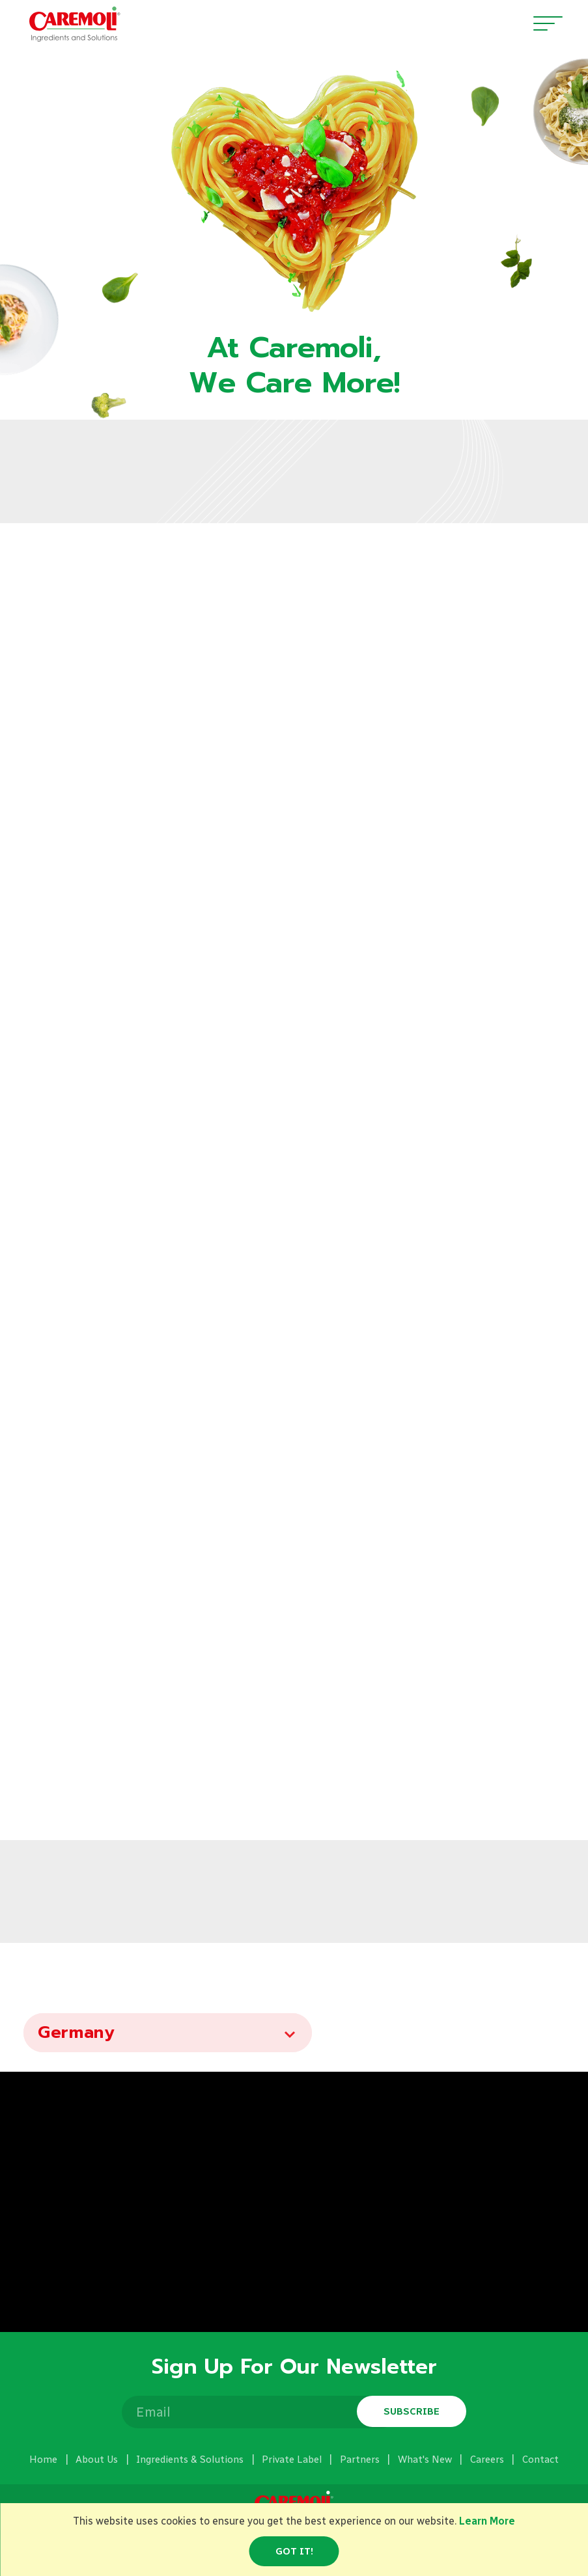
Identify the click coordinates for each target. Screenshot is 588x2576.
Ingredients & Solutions (190, 2459)
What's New (425, 2459)
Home (43, 2459)
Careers (487, 2459)
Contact (540, 2459)
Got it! (294, 2551)
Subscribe (412, 2411)
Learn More (487, 2521)
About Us (97, 2459)
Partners (360, 2459)
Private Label (292, 2459)
